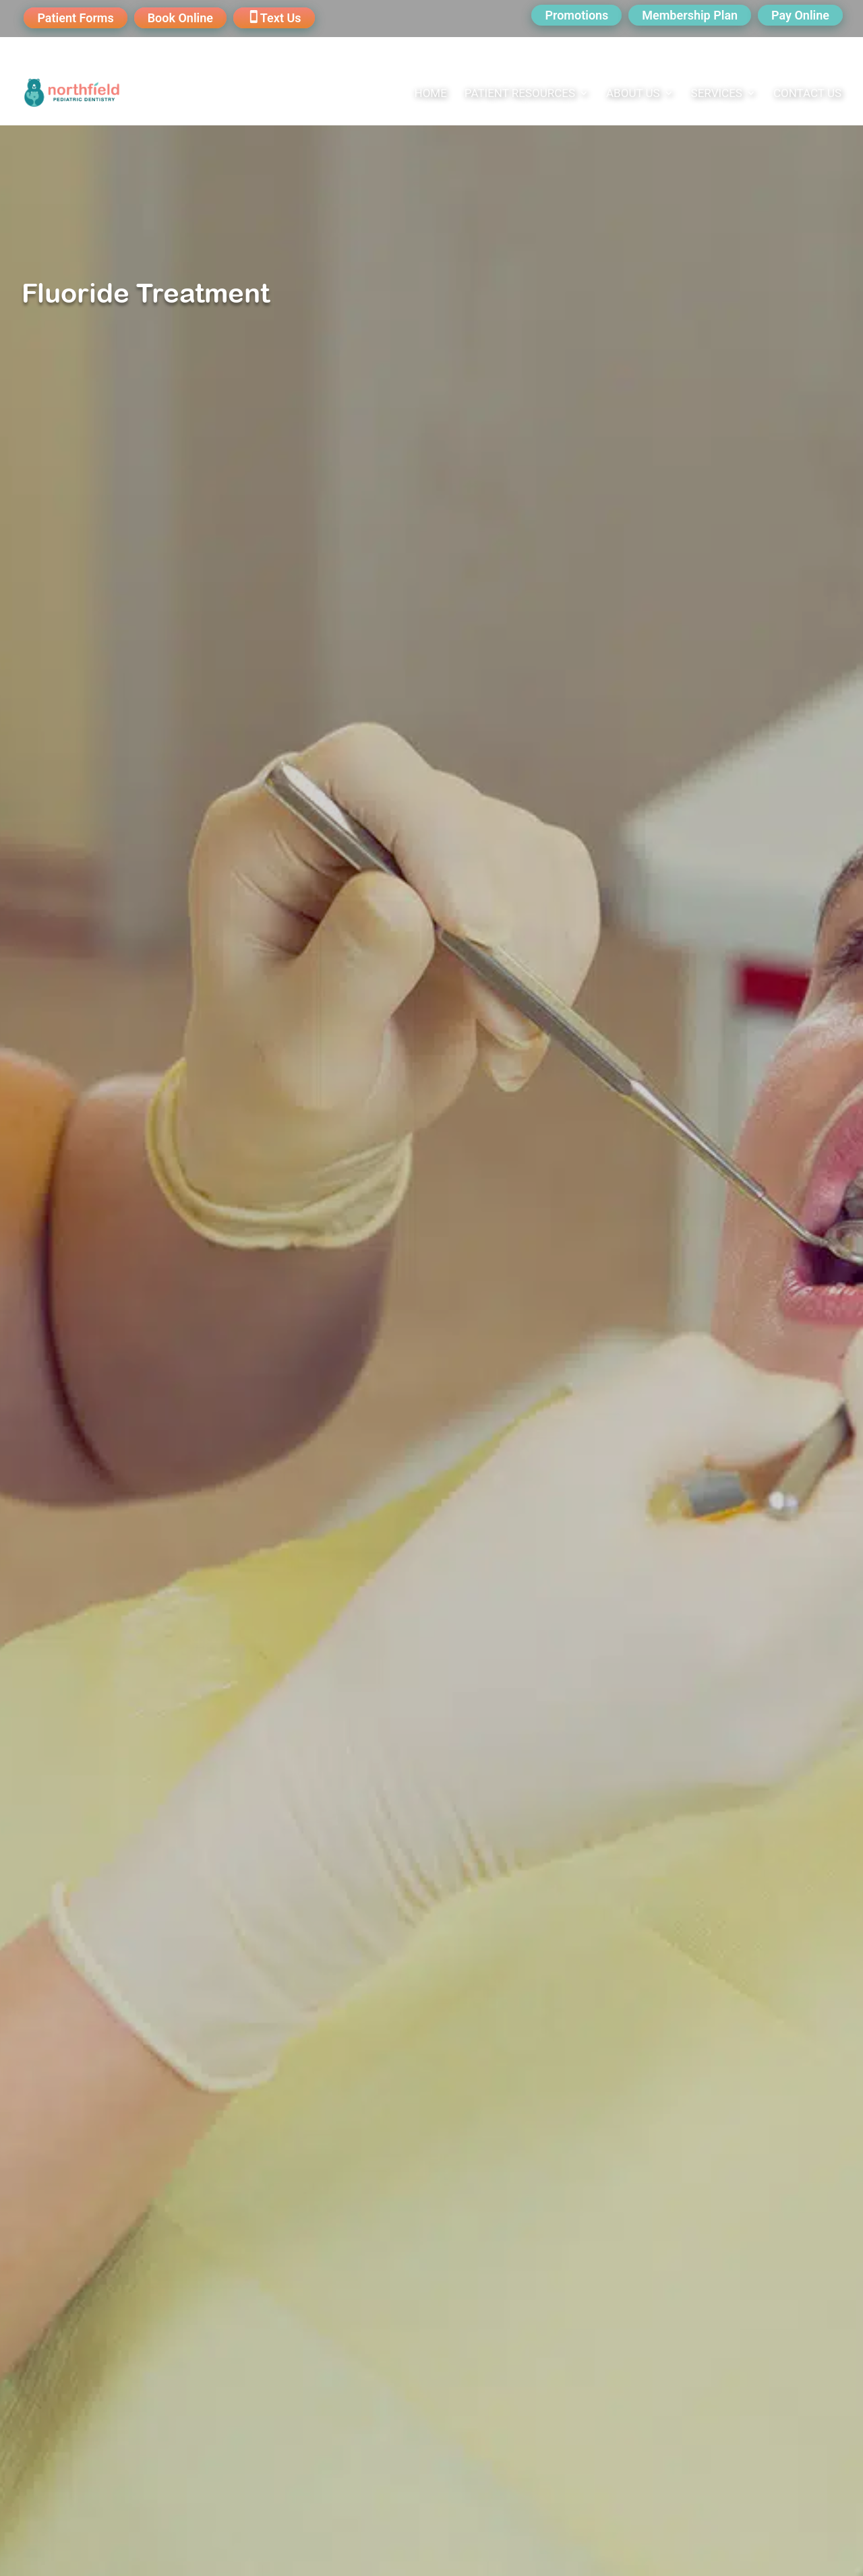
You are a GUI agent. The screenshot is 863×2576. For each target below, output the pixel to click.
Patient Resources (520, 94)
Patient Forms (75, 18)
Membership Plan (690, 15)
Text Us (280, 18)
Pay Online (800, 15)
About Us (633, 94)
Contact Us (807, 94)
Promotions (576, 15)
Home (431, 94)
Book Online (180, 18)
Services (716, 94)
